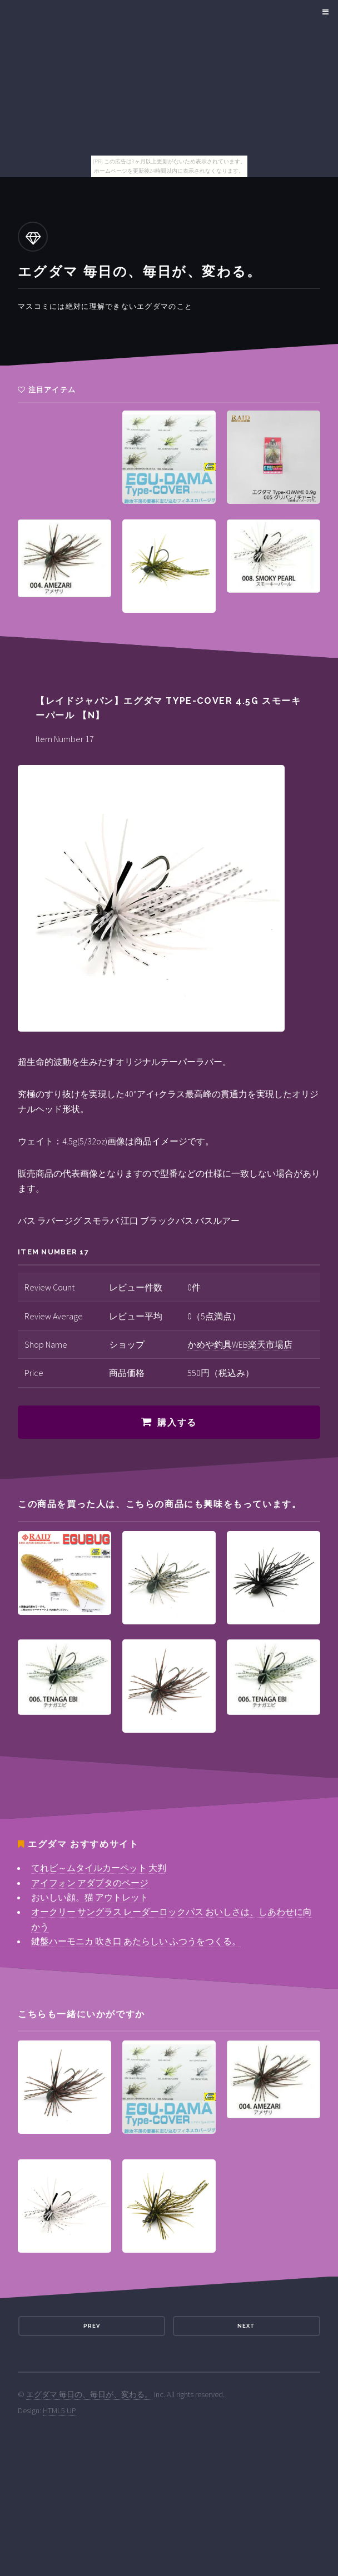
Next (246, 2326)
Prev (91, 2326)
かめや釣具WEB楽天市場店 (239, 1344)
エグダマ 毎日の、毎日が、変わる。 (89, 2394)
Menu (324, 12)
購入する (176, 1422)
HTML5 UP (59, 2410)
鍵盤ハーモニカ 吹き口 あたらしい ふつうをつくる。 (136, 1941)
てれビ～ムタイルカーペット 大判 (98, 1867)
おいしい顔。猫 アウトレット (89, 1897)
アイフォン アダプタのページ (89, 1882)
